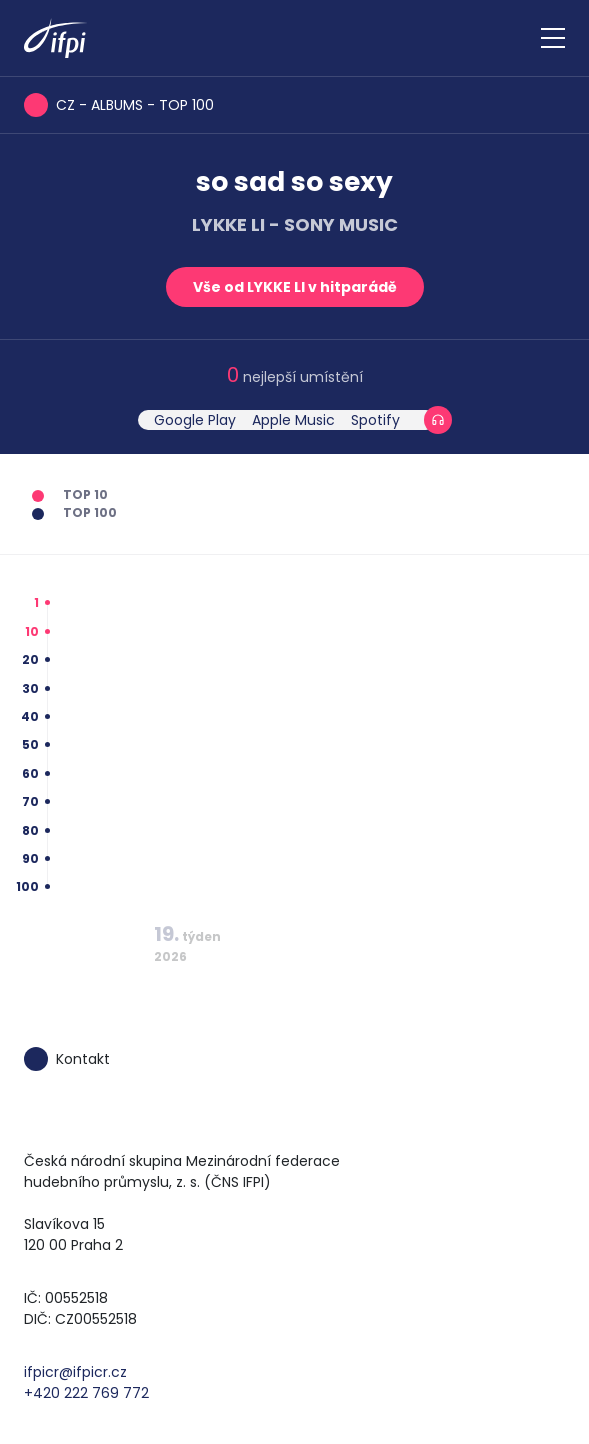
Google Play (195, 420)
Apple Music (293, 420)
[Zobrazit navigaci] (553, 38)
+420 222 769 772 (86, 1393)
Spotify (375, 420)
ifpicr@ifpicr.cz (75, 1372)
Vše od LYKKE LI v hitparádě (295, 287)
